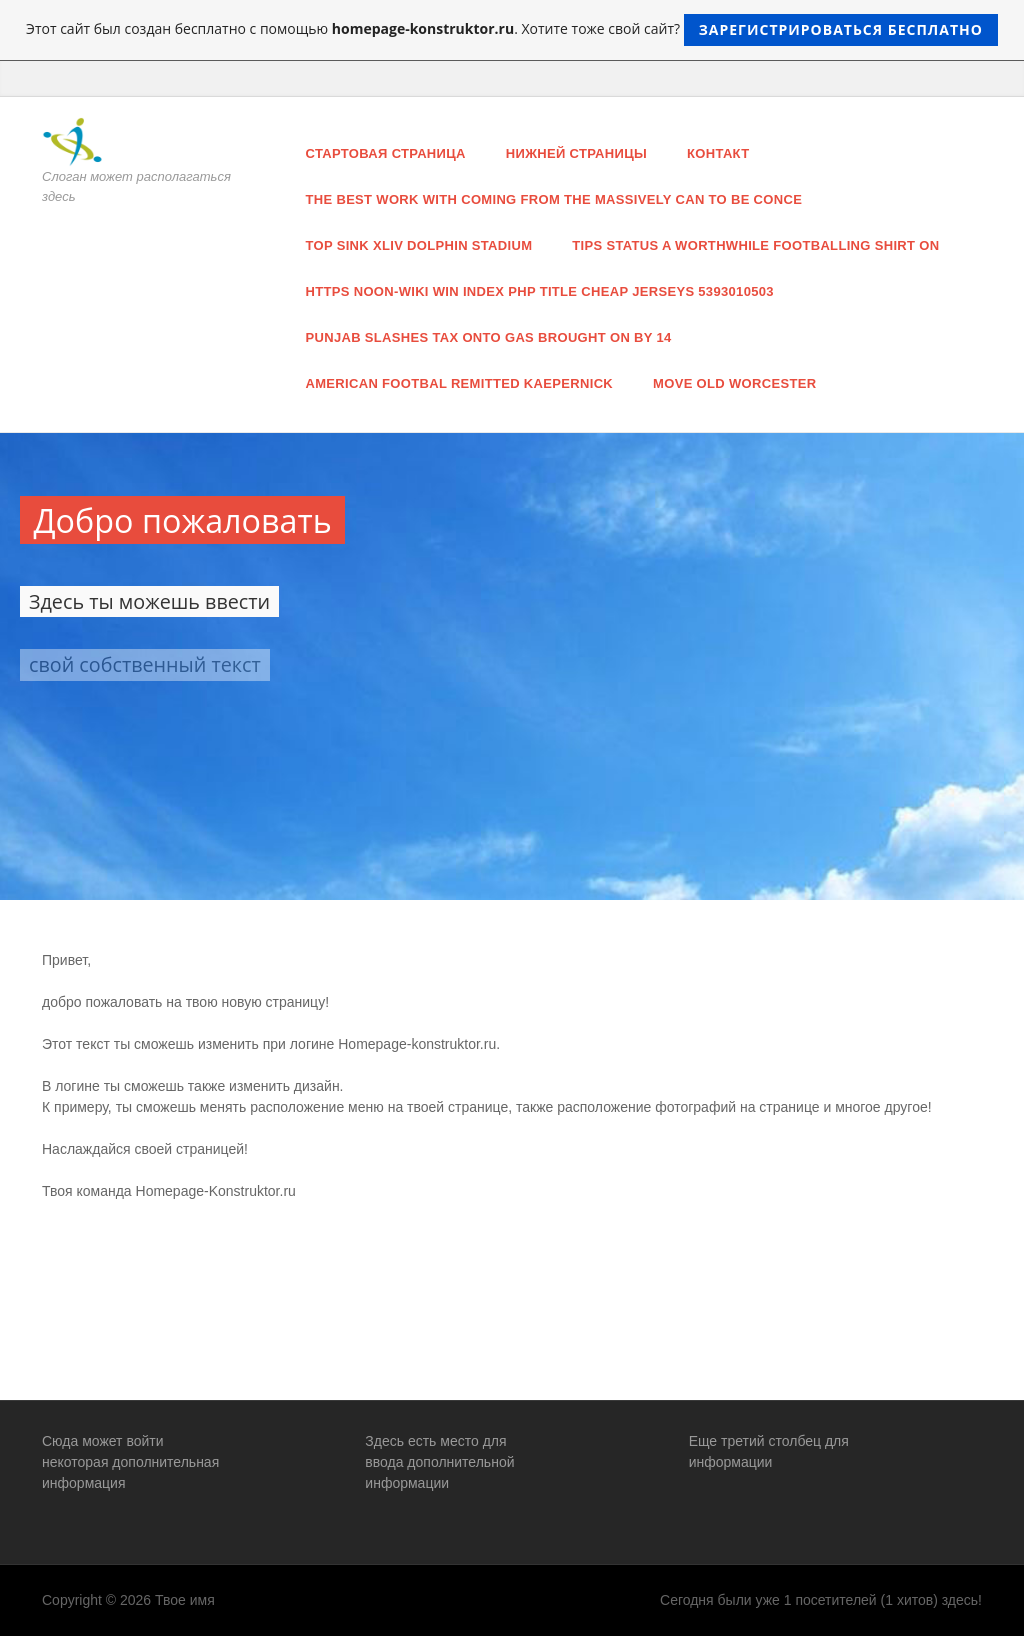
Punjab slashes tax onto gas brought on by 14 (489, 337)
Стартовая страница (386, 153)
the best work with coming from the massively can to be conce (554, 199)
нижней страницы (576, 153)
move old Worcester (734, 383)
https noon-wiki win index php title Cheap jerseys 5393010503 (540, 291)
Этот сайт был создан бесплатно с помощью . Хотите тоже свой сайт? (512, 30)
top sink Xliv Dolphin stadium (419, 245)
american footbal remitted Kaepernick (460, 383)
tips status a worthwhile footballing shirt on (755, 245)
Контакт (718, 153)
